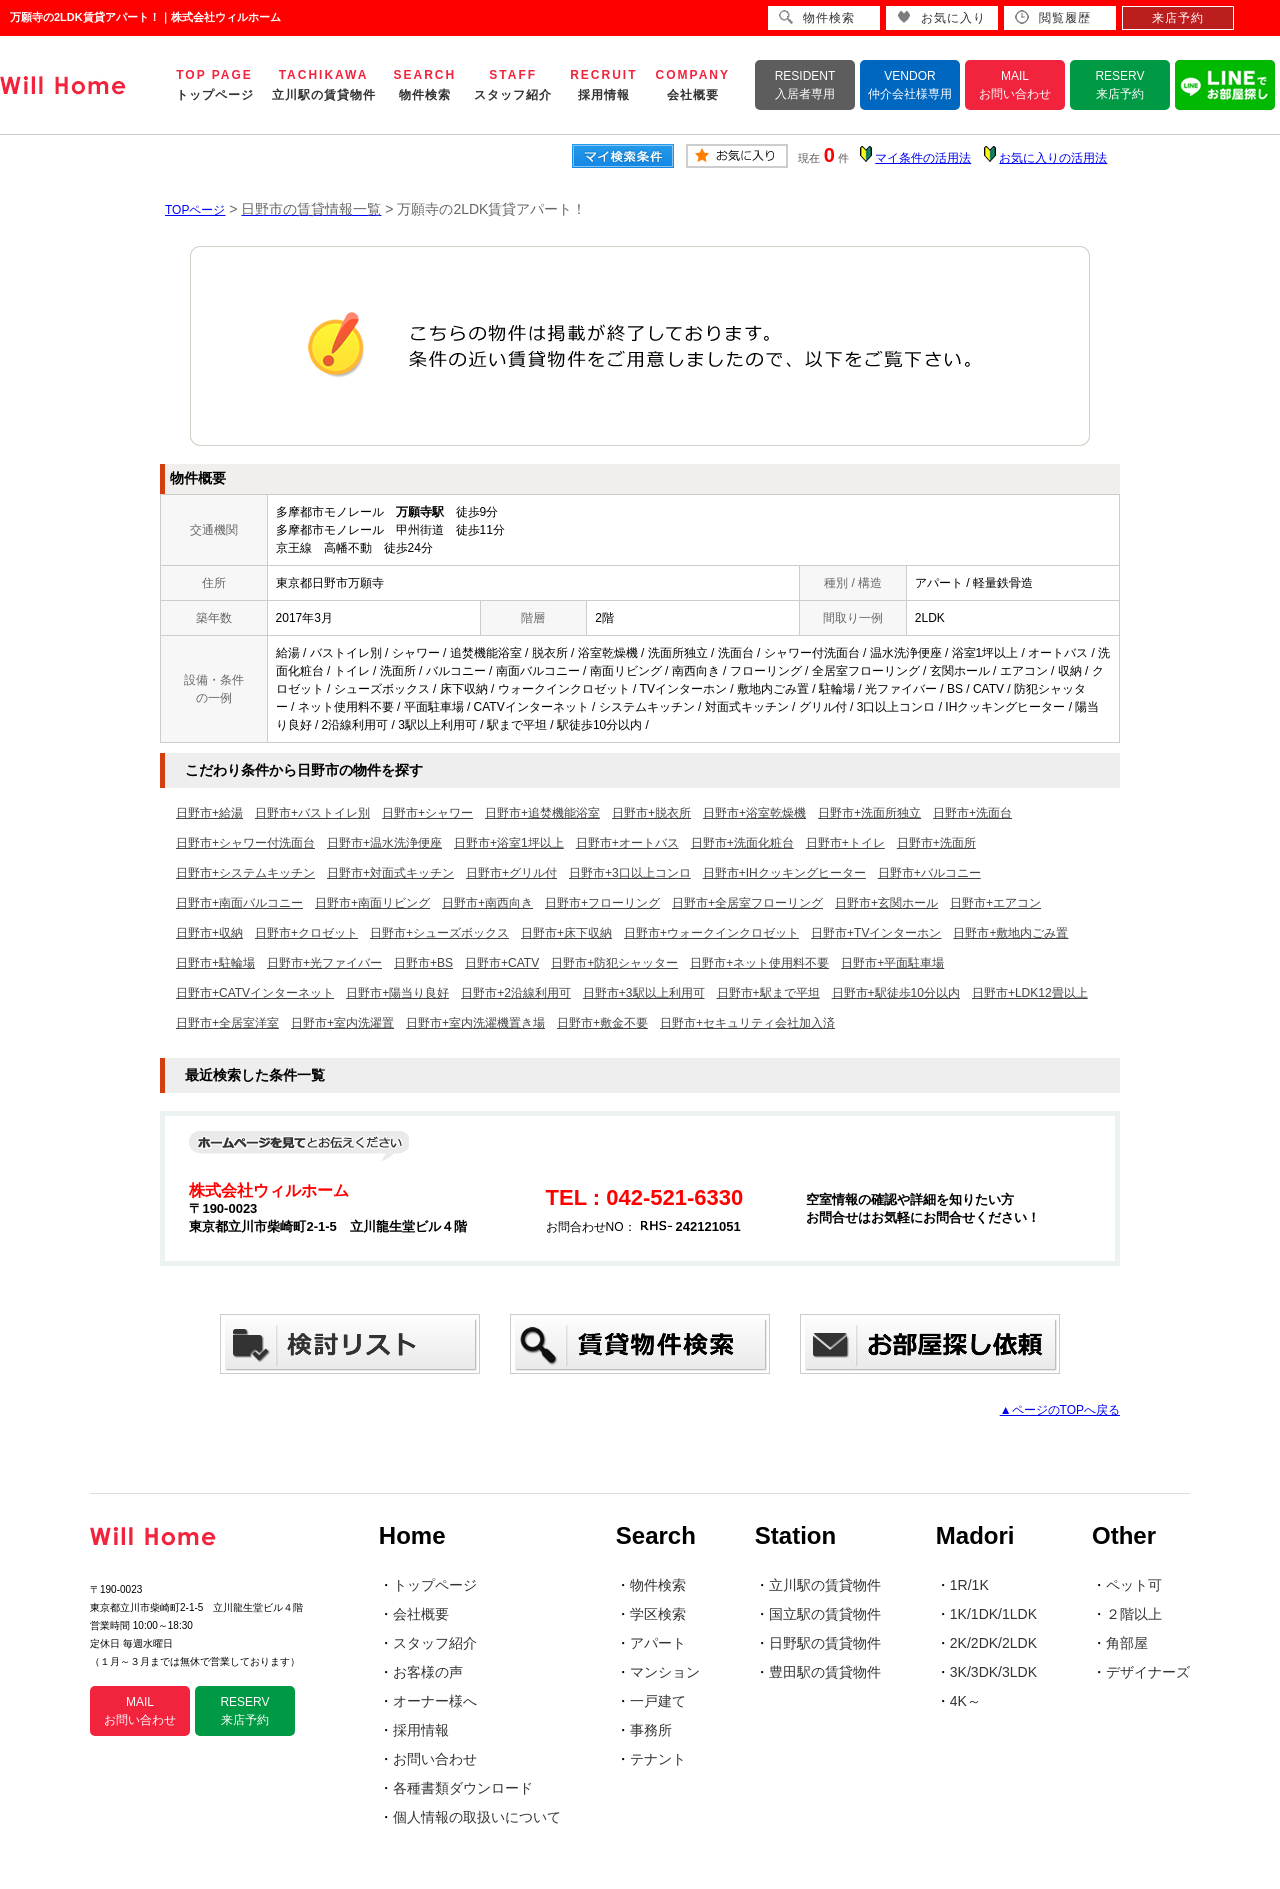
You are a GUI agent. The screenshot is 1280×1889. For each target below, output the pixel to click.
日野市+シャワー (427, 813)
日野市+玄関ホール (886, 903)
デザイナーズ (1148, 1672)
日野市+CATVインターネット (255, 993)
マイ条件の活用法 (923, 158)
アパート (658, 1643)
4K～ (965, 1701)
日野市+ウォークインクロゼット (711, 933)
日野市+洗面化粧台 (742, 843)
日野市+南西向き (487, 903)
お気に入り (941, 17)
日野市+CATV (502, 963)
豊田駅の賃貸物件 (825, 1672)
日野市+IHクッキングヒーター (784, 873)
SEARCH (425, 85)
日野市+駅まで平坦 (768, 993)
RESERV (1119, 85)
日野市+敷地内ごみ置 (1010, 933)
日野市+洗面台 (972, 813)
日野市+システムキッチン (245, 873)
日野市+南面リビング (372, 903)
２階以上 (1134, 1614)
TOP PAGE (215, 85)
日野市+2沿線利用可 (516, 993)
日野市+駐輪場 (215, 963)
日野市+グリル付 (511, 873)
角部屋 (1127, 1643)
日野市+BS (423, 963)
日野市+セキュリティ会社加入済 (747, 1023)
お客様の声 (428, 1672)
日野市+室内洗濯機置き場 (475, 1023)
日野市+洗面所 (936, 843)
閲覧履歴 (1053, 17)
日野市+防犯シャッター (614, 963)
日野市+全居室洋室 (227, 1023)
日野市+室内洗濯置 (342, 1023)
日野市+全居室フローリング (747, 903)
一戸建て (658, 1701)
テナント (658, 1759)
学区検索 (658, 1614)
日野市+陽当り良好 (397, 993)
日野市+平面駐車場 (892, 963)
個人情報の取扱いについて (477, 1817)
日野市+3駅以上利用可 (644, 993)
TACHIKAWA (324, 85)
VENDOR (910, 85)
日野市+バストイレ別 (312, 813)
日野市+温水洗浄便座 (384, 843)
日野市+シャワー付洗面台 (245, 843)
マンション (665, 1672)
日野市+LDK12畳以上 (1030, 993)
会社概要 (421, 1614)
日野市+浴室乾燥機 (754, 813)
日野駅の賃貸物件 (825, 1643)
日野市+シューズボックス (439, 933)
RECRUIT (603, 85)
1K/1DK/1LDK (993, 1614)
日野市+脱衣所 (651, 813)
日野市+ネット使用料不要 (759, 963)
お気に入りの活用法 (1053, 158)
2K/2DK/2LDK (993, 1643)
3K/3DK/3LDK (993, 1672)
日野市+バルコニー (929, 873)
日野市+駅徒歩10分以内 (896, 993)
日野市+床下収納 (566, 933)
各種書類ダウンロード (463, 1788)
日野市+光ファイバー (324, 963)
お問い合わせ (435, 1759)
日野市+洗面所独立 (869, 813)
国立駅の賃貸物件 (825, 1614)
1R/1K (969, 1585)
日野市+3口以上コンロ (630, 873)
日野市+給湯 (209, 813)
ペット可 (1134, 1585)
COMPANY (693, 85)
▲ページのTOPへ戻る (1060, 1410)
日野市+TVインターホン (876, 933)
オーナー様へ (435, 1701)
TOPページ (195, 210)
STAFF (513, 85)
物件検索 (658, 1585)
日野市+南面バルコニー (239, 903)
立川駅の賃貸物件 (825, 1585)
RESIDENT (805, 85)
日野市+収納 (209, 933)
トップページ (435, 1585)
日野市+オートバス (627, 843)
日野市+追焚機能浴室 (542, 813)
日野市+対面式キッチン (390, 873)
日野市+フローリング (602, 903)
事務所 (651, 1730)
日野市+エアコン (995, 903)
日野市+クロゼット (306, 933)
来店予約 (1178, 18)
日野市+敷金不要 (602, 1023)
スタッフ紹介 (435, 1643)
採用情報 (421, 1730)
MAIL (1015, 85)
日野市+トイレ (845, 843)
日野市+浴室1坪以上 (509, 843)
